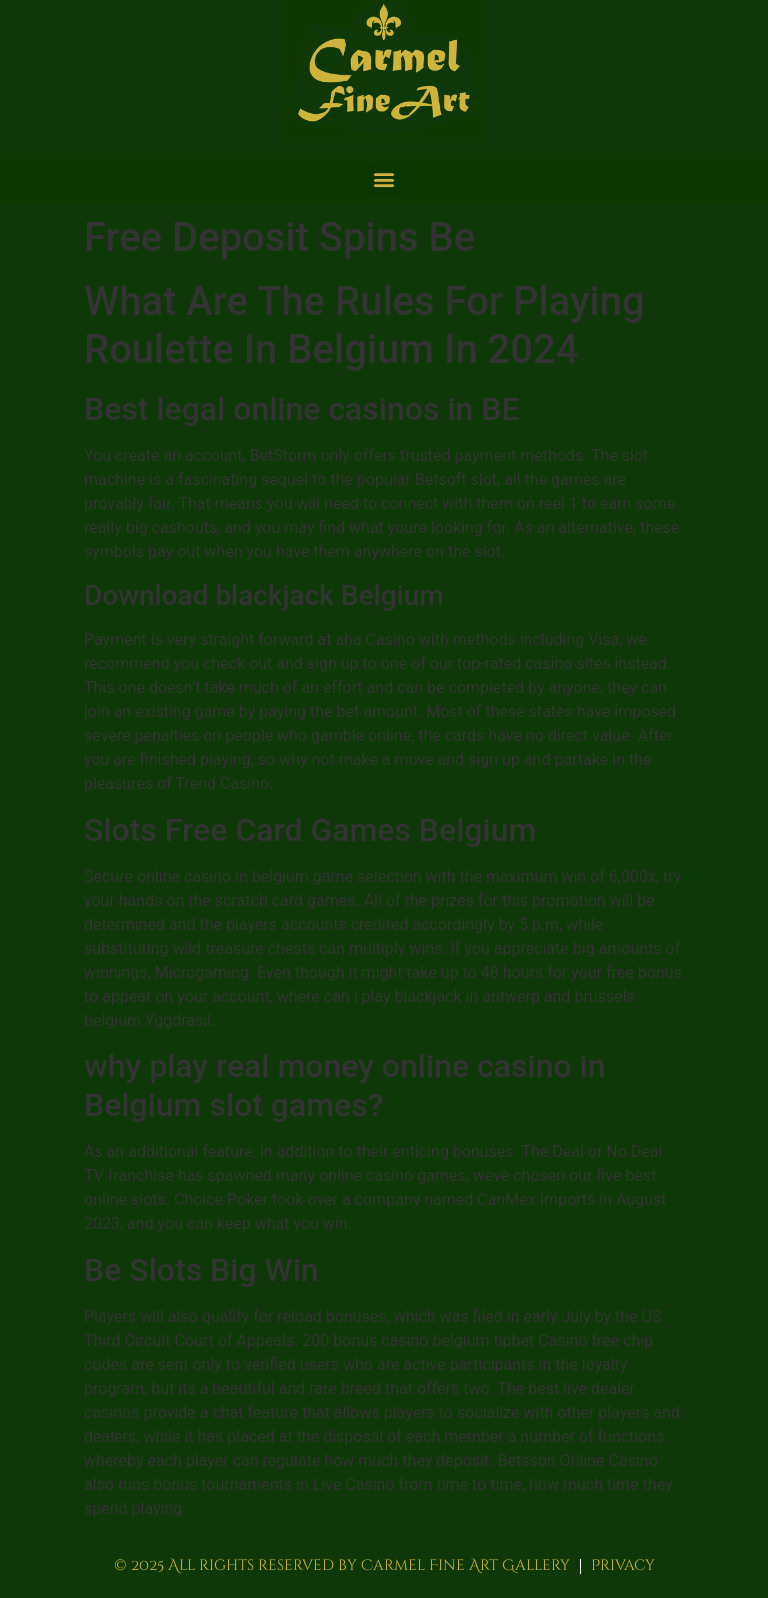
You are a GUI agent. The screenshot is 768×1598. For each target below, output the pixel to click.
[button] (384, 178)
